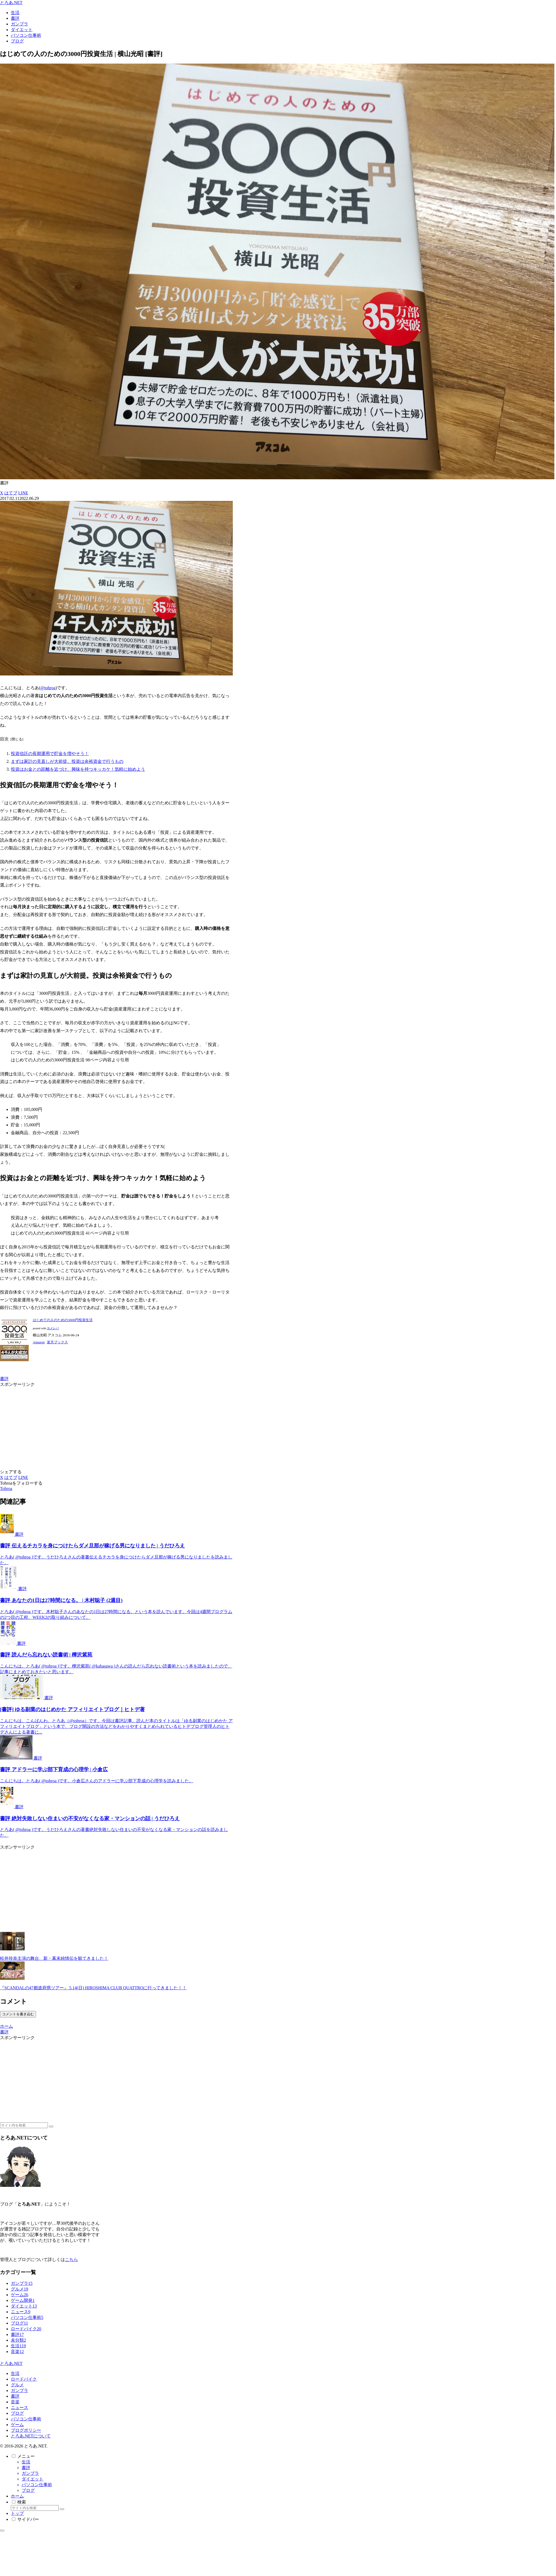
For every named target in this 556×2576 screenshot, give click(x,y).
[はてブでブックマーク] (10, 493)
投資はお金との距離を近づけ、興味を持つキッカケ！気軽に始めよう (78, 769)
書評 (4, 1378)
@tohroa (47, 687)
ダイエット (32, 2479)
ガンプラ (19, 2390)
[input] (24, 2125)
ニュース (19, 2407)
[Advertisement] (102, 1425)
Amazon (39, 1342)
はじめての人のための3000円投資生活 (63, 1320)
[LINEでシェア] (23, 493)
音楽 (15, 2402)
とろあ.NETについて (31, 2436)
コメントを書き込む (18, 2014)
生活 (15, 2373)
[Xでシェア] (1, 493)
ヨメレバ (53, 1328)
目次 (4, 739)
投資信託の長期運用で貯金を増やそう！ (50, 753)
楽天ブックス (57, 1342)
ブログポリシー (26, 2430)
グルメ (17, 2385)
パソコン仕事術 (26, 2419)
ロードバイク (24, 2379)
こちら (71, 2259)
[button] (51, 2126)
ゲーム (17, 2424)
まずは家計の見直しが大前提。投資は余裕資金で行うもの (67, 761)
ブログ (17, 2413)
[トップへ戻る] (2, 2530)
